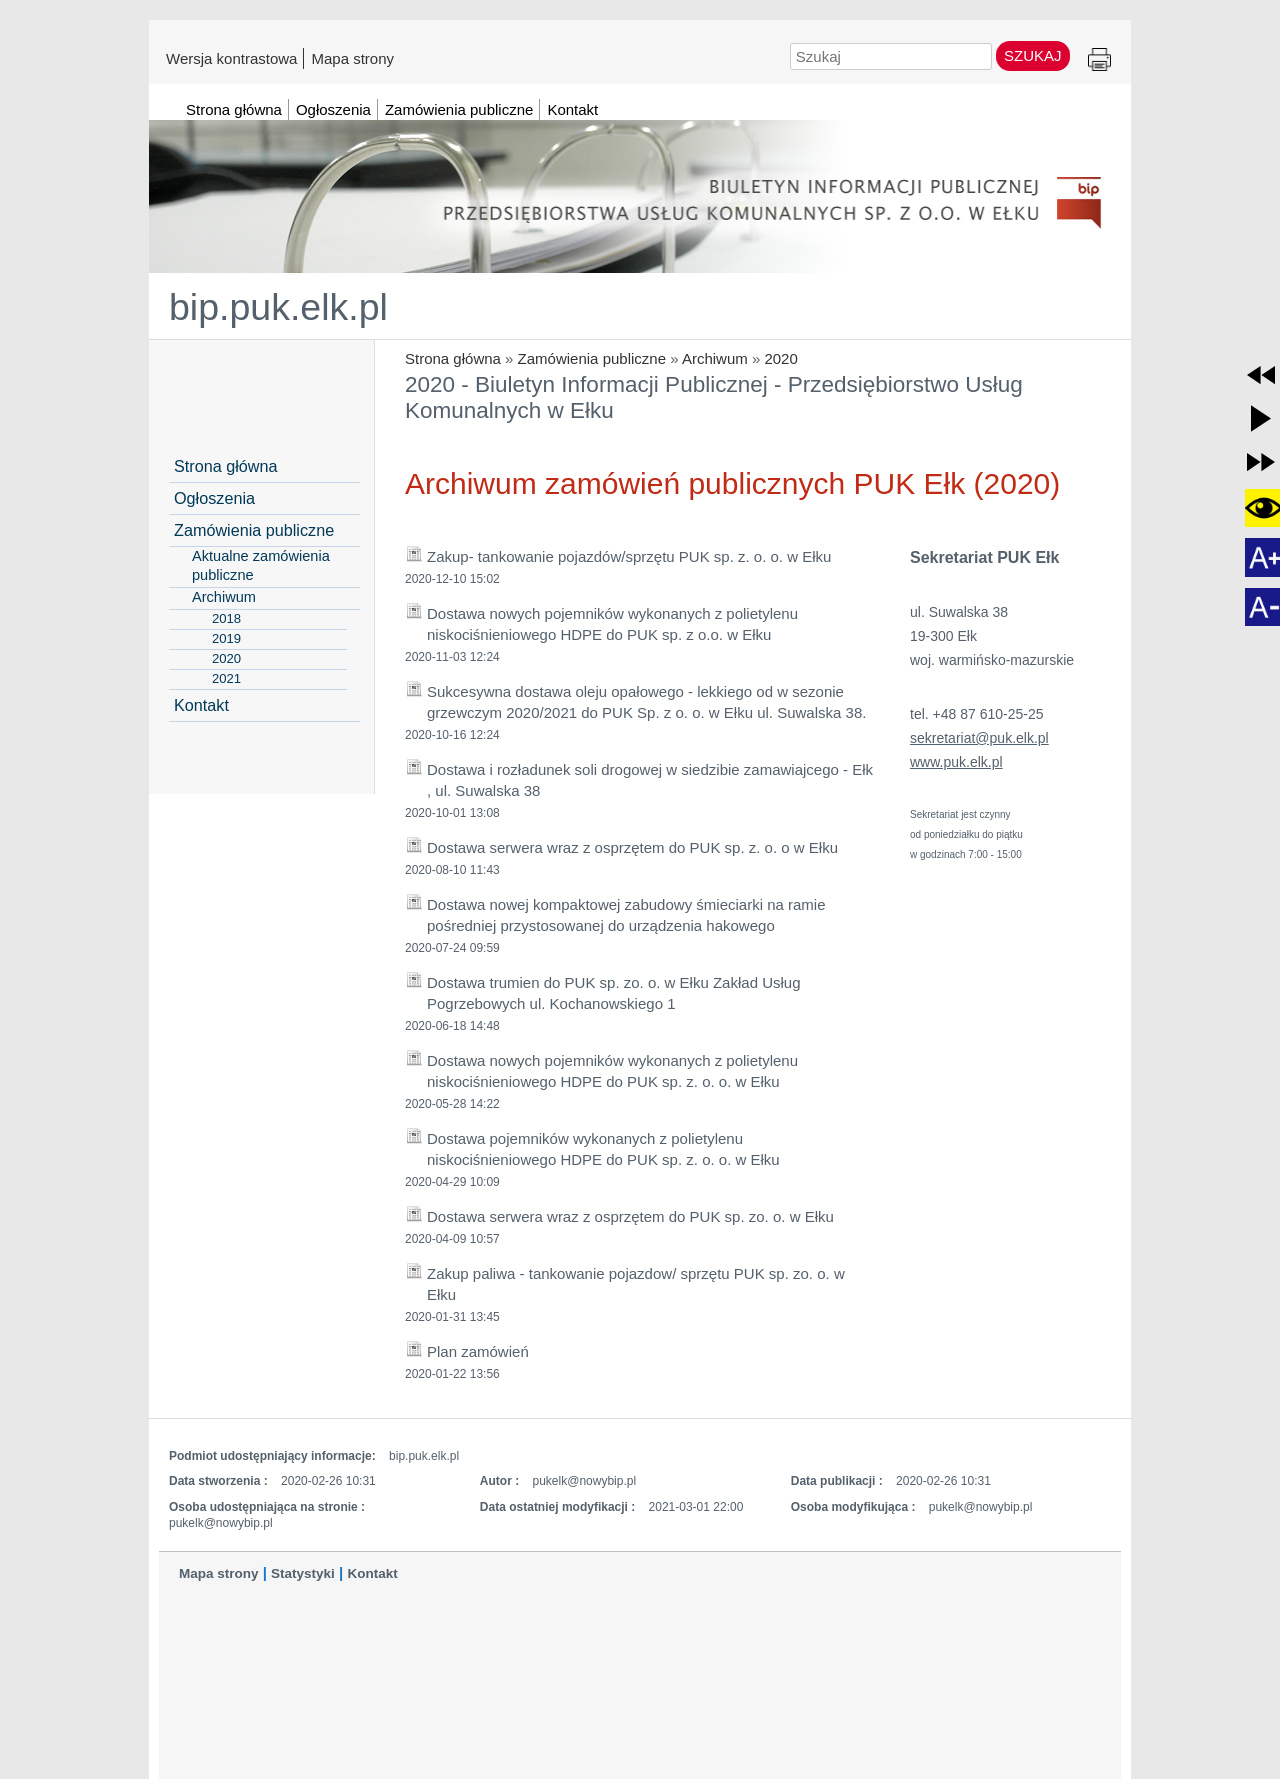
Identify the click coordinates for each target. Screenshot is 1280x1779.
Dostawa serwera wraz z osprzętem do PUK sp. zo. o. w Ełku (630, 1216)
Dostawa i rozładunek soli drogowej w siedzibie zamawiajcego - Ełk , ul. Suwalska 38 (650, 780)
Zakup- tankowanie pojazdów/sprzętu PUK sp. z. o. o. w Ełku (629, 556)
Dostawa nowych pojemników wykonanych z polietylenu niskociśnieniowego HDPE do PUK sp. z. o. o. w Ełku (612, 1071)
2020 (780, 358)
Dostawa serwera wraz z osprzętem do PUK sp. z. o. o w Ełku (632, 847)
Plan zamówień (478, 1351)
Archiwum (715, 358)
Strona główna (453, 358)
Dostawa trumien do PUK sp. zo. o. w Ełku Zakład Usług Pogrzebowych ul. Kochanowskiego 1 (614, 993)
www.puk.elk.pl (956, 762)
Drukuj (1099, 60)
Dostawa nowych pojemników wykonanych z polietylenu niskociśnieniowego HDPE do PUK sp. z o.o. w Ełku (612, 624)
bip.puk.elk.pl (278, 307)
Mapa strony (352, 58)
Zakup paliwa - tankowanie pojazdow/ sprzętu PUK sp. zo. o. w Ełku (636, 1284)
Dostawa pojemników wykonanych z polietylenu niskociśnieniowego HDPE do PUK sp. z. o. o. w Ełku (603, 1149)
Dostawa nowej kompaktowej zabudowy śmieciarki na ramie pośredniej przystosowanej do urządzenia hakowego (626, 915)
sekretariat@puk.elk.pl (979, 738)
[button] (1261, 375)
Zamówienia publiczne (592, 358)
